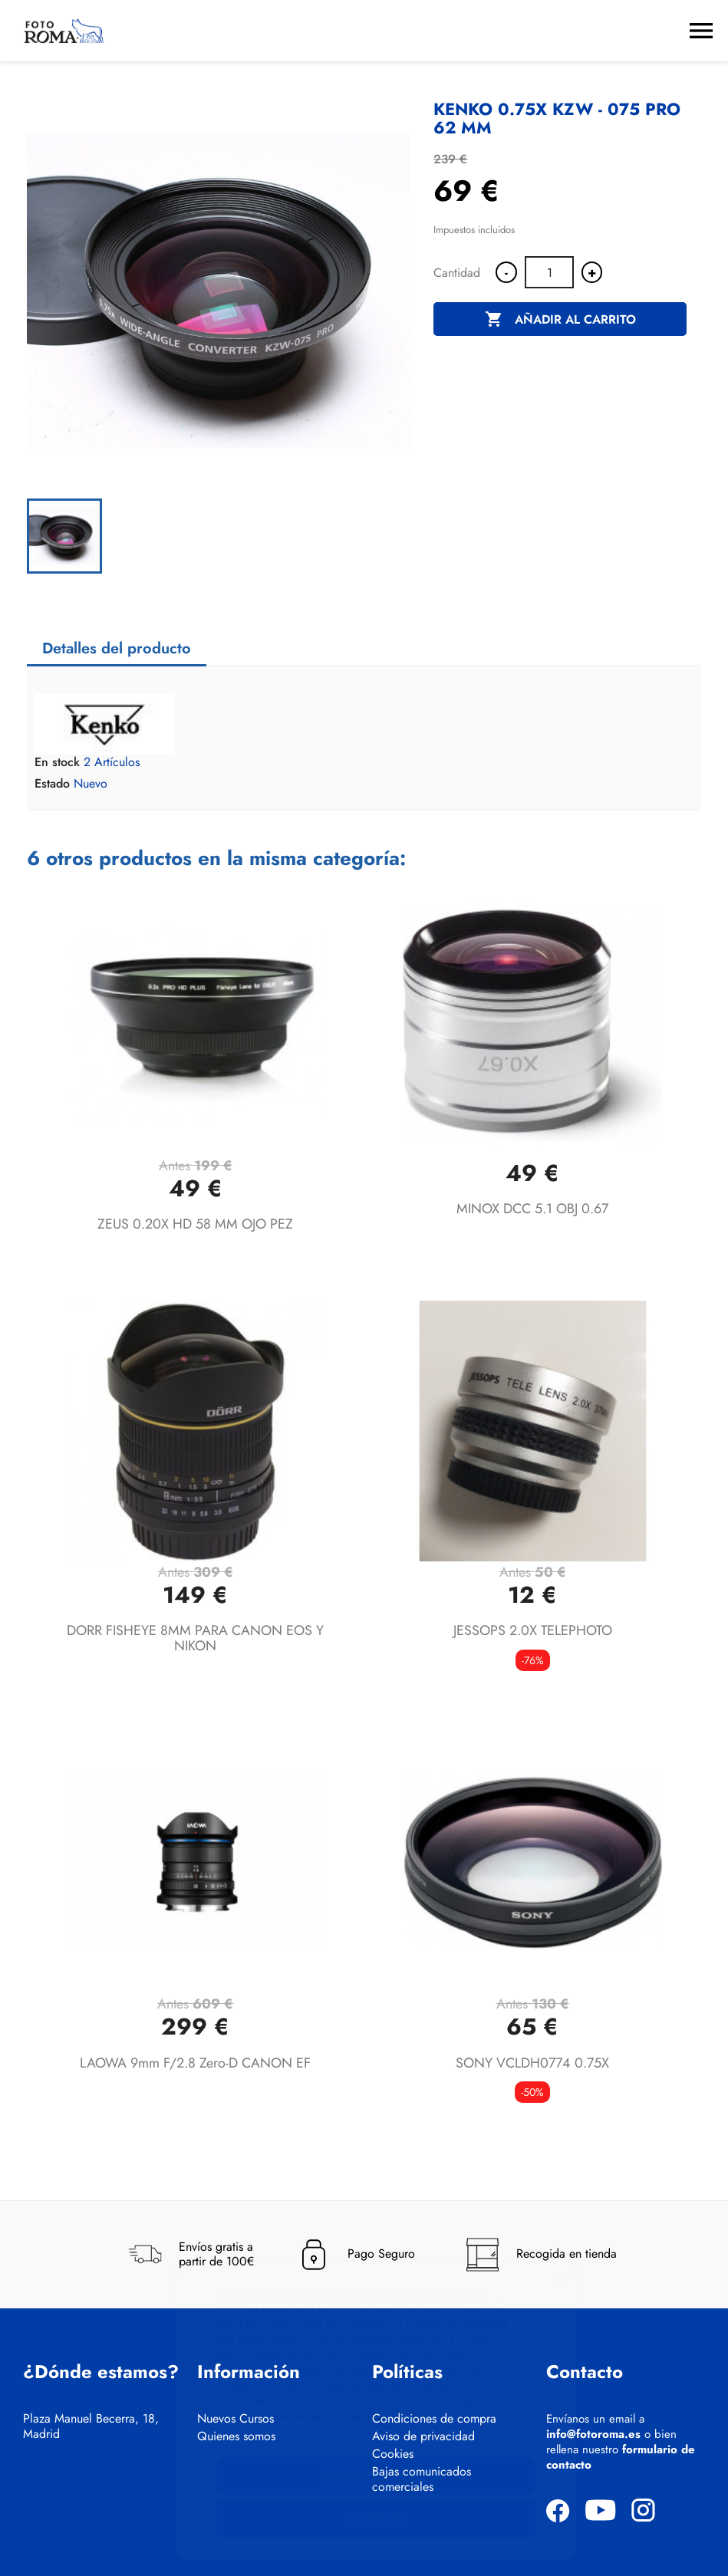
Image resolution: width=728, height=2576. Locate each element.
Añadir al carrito (560, 320)
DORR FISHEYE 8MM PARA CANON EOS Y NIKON (195, 1638)
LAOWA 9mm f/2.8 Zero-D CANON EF (195, 2063)
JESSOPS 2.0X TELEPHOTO (532, 1630)
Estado (52, 783)
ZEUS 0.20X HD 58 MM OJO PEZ (195, 1224)
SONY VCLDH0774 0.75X (532, 2063)
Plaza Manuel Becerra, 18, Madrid (91, 2426)
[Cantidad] (549, 272)
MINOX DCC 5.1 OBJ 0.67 (532, 1209)
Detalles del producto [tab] (116, 648)
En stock (57, 762)
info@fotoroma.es (593, 2434)
